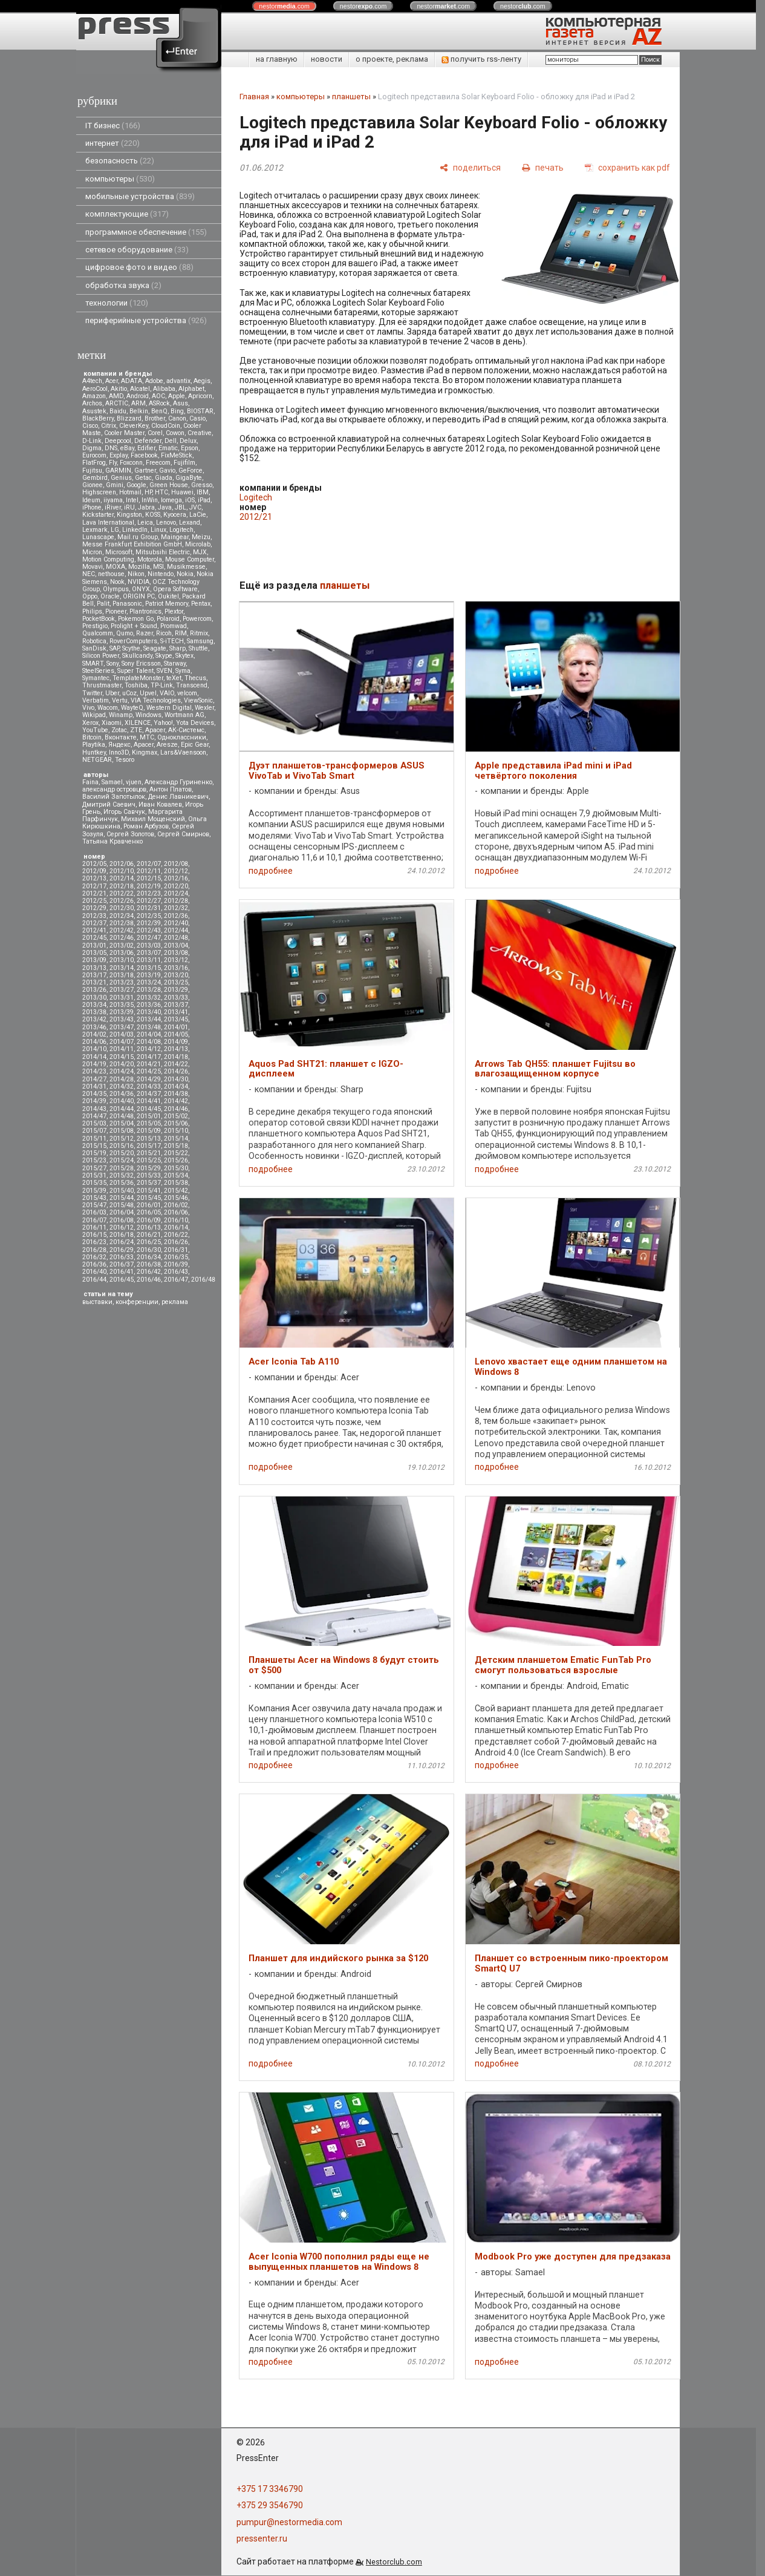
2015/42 (176, 1191)
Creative (199, 433)
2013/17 (94, 975)
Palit (103, 604)
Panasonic (127, 604)
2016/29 (121, 1250)
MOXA (115, 567)
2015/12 (121, 1138)
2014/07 (121, 1042)
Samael (112, 782)
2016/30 (149, 1250)
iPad (204, 500)
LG (115, 530)
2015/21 (149, 1153)
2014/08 (149, 1042)
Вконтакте (121, 737)
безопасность (119, 160)
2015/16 (121, 1146)
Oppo (89, 596)
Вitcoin (92, 737)
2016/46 (149, 1279)
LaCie (197, 515)
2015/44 (121, 1198)
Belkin (138, 411)
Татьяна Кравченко (112, 841)
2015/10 (176, 1131)
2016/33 (121, 1257)
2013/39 (121, 1012)
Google (136, 485)
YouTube (95, 730)
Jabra (146, 507)
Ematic (168, 448)
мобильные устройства (140, 196)
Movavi (92, 567)
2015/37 (149, 1183)
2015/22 (176, 1153)
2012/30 (121, 908)
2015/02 (176, 1116)
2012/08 (176, 864)
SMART (92, 663)
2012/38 (121, 923)
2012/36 (176, 916)
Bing (177, 411)
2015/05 (149, 1123)
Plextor (173, 611)
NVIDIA (138, 582)
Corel (155, 433)
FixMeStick (176, 455)
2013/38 (94, 1012)
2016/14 (176, 1227)
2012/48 (176, 938)
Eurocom (94, 455)
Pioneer (115, 611)
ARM (138, 403)
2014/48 (121, 1116)
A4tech (92, 381)
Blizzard (129, 418)
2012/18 (121, 886)
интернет (112, 143)
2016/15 (94, 1235)
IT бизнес (112, 125)
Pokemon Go (136, 619)
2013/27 (121, 990)
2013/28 (149, 990)
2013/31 (121, 997)
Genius (121, 478)
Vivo (88, 708)
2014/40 (121, 1101)
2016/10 (176, 1220)
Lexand (189, 522)
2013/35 (121, 1005)
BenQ (159, 411)
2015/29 (149, 1168)
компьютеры (120, 178)
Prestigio (95, 626)
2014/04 (149, 1034)
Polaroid (168, 619)
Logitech (181, 530)
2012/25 (94, 901)
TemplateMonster (137, 678)
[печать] (542, 167)
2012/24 (176, 893)
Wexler (204, 708)
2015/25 (149, 1160)
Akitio (119, 389)
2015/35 (94, 1183)
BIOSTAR (200, 411)
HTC (161, 492)
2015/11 (94, 1138)
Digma (92, 448)
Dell (170, 441)
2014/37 (149, 1094)
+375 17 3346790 (269, 2489)
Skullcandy (137, 656)
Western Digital (169, 708)
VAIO (167, 693)
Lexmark (95, 530)
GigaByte (188, 478)
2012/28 (176, 901)
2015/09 (149, 1131)
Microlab (197, 544)
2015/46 (176, 1198)
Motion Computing (108, 559)
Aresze (167, 745)
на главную (277, 59)
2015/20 (121, 1153)
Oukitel (168, 596)
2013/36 (149, 1005)
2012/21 (94, 893)
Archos (92, 403)
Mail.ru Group (137, 537)
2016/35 (176, 1257)
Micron (92, 552)
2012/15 (149, 878)
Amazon (94, 396)
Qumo (124, 633)
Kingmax (144, 752)
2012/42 (121, 930)
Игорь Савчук (124, 812)
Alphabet (191, 389)
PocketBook (98, 619)
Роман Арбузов (146, 826)
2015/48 (121, 1205)
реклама (174, 1302)
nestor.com (284, 6)
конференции (137, 1302)
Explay (118, 455)
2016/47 (176, 1279)
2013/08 (176, 953)
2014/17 (149, 1057)
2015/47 (94, 1205)
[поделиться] (470, 167)
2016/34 (149, 1257)
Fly (113, 463)
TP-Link (162, 685)
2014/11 (121, 1049)
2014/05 (176, 1034)
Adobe (154, 381)
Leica (145, 522)
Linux (158, 530)
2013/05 (94, 953)
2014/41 (149, 1101)
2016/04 (121, 1212)
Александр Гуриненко (178, 782)
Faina (90, 782)
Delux (188, 441)
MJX (200, 552)
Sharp (177, 648)
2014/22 (176, 1064)
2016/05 (149, 1212)
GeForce (190, 470)
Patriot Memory (166, 604)
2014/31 (94, 1086)
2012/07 (149, 864)
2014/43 (94, 1109)
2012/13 (94, 878)
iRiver (113, 507)
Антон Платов (170, 789)
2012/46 (121, 938)
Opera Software (175, 589)
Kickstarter (98, 515)
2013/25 (176, 982)
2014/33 (149, 1086)
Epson (189, 448)
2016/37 (121, 1264)
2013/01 (94, 945)
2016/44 (94, 1279)
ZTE (136, 730)
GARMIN (118, 470)
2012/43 (149, 930)
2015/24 (121, 1160)
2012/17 (94, 886)
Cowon (175, 433)
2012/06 (121, 864)
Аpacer (155, 730)
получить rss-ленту (481, 59)
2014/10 (94, 1049)
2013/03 (149, 945)
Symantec (95, 678)
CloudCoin (165, 426)
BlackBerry (98, 418)
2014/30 (176, 1079)
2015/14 (176, 1138)
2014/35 (94, 1094)
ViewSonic (198, 700)
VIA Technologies (156, 700)
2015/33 (149, 1175)
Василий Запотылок (113, 797)
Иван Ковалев (160, 804)
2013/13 (94, 968)
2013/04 (176, 945)
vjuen (134, 782)
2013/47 (121, 1027)
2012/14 (121, 878)
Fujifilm (184, 463)
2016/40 (94, 1272)
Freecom (158, 463)
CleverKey (133, 426)
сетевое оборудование (137, 249)
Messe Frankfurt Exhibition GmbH (132, 544)
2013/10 (121, 960)
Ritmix (199, 633)
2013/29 (176, 990)
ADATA (131, 381)
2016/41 (121, 1272)
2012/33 (94, 916)
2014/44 (121, 1109)
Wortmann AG (184, 715)
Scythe (131, 648)
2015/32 (121, 1175)
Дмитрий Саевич (108, 804)
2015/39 (94, 1191)
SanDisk (94, 648)
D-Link (92, 441)
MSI (158, 567)
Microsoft (118, 552)
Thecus (195, 678)
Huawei (182, 492)
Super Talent (135, 671)
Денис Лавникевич (178, 797)
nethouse (111, 574)
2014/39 (94, 1101)
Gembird (95, 478)
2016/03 (94, 1212)
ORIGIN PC (139, 596)
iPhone (92, 507)
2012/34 (121, 916)
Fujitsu (92, 470)
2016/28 (94, 1250)
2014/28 (121, 1079)
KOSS (152, 515)
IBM (203, 492)
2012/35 (149, 916)
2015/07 (94, 1131)
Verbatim (95, 700)
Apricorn (200, 396)
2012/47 (149, 938)
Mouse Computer (189, 559)
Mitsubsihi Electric (162, 552)
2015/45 (149, 1198)
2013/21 (94, 982)
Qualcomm (97, 633)
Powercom (197, 619)
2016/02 (176, 1205)
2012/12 (176, 871)
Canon (177, 418)
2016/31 (176, 1250)
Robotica (94, 641)
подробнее (271, 871)
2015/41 (149, 1191)
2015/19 (94, 1153)
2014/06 (94, 1042)
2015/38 (176, 1183)
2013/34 (94, 1005)
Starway (175, 663)
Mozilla (139, 567)
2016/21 (149, 1235)
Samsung (200, 641)
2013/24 (149, 982)
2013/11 (149, 960)
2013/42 (94, 1019)
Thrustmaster (102, 685)
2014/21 (149, 1064)
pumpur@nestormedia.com (289, 2522)
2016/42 (149, 1272)
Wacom (107, 708)
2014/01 (176, 1027)
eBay (127, 448)
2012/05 (94, 864)
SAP (114, 648)
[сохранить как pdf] (627, 167)
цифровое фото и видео (139, 267)
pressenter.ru (261, 2538)
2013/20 (176, 975)
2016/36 (94, 1264)
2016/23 (94, 1242)
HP (148, 492)
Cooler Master (124, 433)
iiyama (113, 500)
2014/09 (176, 1042)
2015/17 (149, 1146)
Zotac (119, 730)
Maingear (175, 537)
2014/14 (94, 1057)
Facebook (144, 455)
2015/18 (176, 1146)
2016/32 (94, 1257)
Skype (163, 656)
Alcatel (140, 389)
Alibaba (164, 389)
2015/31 (94, 1175)
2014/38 (176, 1094)
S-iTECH (172, 641)
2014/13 (176, 1049)
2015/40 (121, 1191)
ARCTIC (116, 403)
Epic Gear (195, 745)
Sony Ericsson (141, 663)
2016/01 (149, 1205)
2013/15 (149, 968)
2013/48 (149, 1027)
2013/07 (149, 953)
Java (165, 507)
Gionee (92, 485)
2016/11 (94, 1227)
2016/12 (121, 1227)
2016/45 (121, 1279)
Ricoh (164, 633)
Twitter (92, 693)
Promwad (173, 626)
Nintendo (161, 574)
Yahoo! (163, 723)
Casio (197, 418)
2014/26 (176, 1071)
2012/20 (176, 886)
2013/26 (94, 990)
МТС (147, 737)
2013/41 (176, 1012)
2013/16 (176, 968)
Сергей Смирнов (183, 834)
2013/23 (121, 982)
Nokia (185, 574)
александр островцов (114, 789)
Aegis (202, 381)
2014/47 (94, 1116)
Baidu (117, 411)
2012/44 (176, 930)
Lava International (108, 522)
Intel (132, 500)
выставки (97, 1302)
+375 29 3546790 (269, 2505)
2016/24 (121, 1242)
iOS (190, 500)
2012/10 (121, 871)
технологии (116, 302)
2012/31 (149, 908)
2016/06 (176, 1212)
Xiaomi (112, 723)
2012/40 (176, 923)
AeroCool (95, 389)
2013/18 (121, 975)
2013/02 (121, 945)
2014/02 (94, 1034)
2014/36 (121, 1094)
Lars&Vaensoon (183, 752)
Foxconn (131, 463)
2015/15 (94, 1146)
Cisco (90, 426)
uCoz (129, 693)
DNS (111, 448)
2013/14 (121, 968)
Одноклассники (181, 737)
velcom (187, 693)
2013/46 (94, 1027)
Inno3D (119, 752)
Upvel (148, 693)
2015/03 (94, 1123)
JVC (195, 507)
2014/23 (94, 1071)
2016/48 (203, 1279)
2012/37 (94, 923)
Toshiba (136, 685)
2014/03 (121, 1034)
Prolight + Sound (134, 626)
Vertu (120, 700)
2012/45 (94, 938)
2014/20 (121, 1064)
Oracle (110, 596)
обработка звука (123, 285)
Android (137, 396)
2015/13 (149, 1138)
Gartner (145, 470)
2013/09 (94, 960)
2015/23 (94, 1160)
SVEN (164, 671)
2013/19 (149, 975)
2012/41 (94, 930)
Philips (92, 611)
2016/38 (149, 1264)
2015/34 (176, 1175)
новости (326, 59)
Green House (168, 485)
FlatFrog (94, 463)
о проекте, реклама (392, 59)
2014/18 (176, 1057)
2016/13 (149, 1227)
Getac (143, 478)
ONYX (141, 589)
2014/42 (176, 1101)
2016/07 (94, 1220)
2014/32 (121, 1086)
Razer (144, 633)
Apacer (144, 745)
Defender (147, 441)
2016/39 (176, 1264)
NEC (88, 574)
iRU (129, 507)
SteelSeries (98, 671)
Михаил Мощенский (153, 819)
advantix (178, 381)
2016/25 (149, 1242)
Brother (155, 418)
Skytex (184, 656)
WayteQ (132, 708)
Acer (111, 381)
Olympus (116, 589)
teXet (173, 678)
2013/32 (149, 997)
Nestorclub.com (394, 2561)
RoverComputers (133, 641)
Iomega (171, 500)
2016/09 (149, 1220)
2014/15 (121, 1057)
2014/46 (176, 1109)
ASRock (159, 403)
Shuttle (198, 648)
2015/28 (121, 1168)
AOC (158, 396)
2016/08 (121, 1220)
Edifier (146, 448)
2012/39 (149, 923)
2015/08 (121, 1131)
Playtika (93, 745)
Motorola (149, 559)
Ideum (91, 500)
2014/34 (176, 1086)
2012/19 (149, 886)
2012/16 (176, 878)
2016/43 (176, 1272)
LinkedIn (135, 530)
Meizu (201, 537)
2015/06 (176, 1123)
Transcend (191, 685)
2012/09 (94, 871)
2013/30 (94, 997)
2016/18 (121, 1235)
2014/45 (149, 1109)
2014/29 (149, 1079)
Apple (176, 396)
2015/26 (176, 1160)
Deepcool (118, 441)
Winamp (120, 715)
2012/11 (149, 871)
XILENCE (138, 723)
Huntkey (94, 752)
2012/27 (149, 901)
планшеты (351, 96)
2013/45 (176, 1019)
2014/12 (149, 1049)
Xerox (90, 723)
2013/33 (176, 997)
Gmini (114, 485)
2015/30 (176, 1168)
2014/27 (94, 1079)
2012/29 (94, 908)
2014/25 (149, 1071)
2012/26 (121, 901)
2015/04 (121, 1123)
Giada (163, 478)
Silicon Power (100, 656)
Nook (117, 582)
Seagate (154, 648)
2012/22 (121, 893)
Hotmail (130, 492)
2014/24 (121, 1071)
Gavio (167, 470)
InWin (150, 500)
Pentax (200, 604)
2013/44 (149, 1019)
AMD (116, 396)
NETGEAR (97, 760)
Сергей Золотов (130, 834)
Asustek (94, 411)
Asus (180, 403)
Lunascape (98, 537)
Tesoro (124, 760)
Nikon (136, 574)
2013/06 (121, 953)
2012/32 (176, 908)
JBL (180, 507)
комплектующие (127, 213)
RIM (181, 633)
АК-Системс (186, 730)
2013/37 (176, 1005)
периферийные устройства (146, 320)
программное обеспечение (146, 232)
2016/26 (176, 1242)
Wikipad (94, 715)
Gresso (201, 485)
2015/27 (94, 1168)
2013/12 (176, 960)
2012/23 (149, 893)
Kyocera (174, 515)
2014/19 (94, 1064)
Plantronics (145, 611)
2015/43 (94, 1198)
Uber (112, 693)
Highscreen (99, 492)
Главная (254, 96)
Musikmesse (186, 567)
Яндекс (119, 745)
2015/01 (149, 1116)
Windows (148, 715)
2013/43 (121, 1019)
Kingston (129, 515)
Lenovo (166, 522)
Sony (112, 663)
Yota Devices (195, 723)
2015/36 (121, 1183)
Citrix (108, 426)
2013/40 (149, 1012)
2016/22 (176, 1235)
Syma (182, 671)
